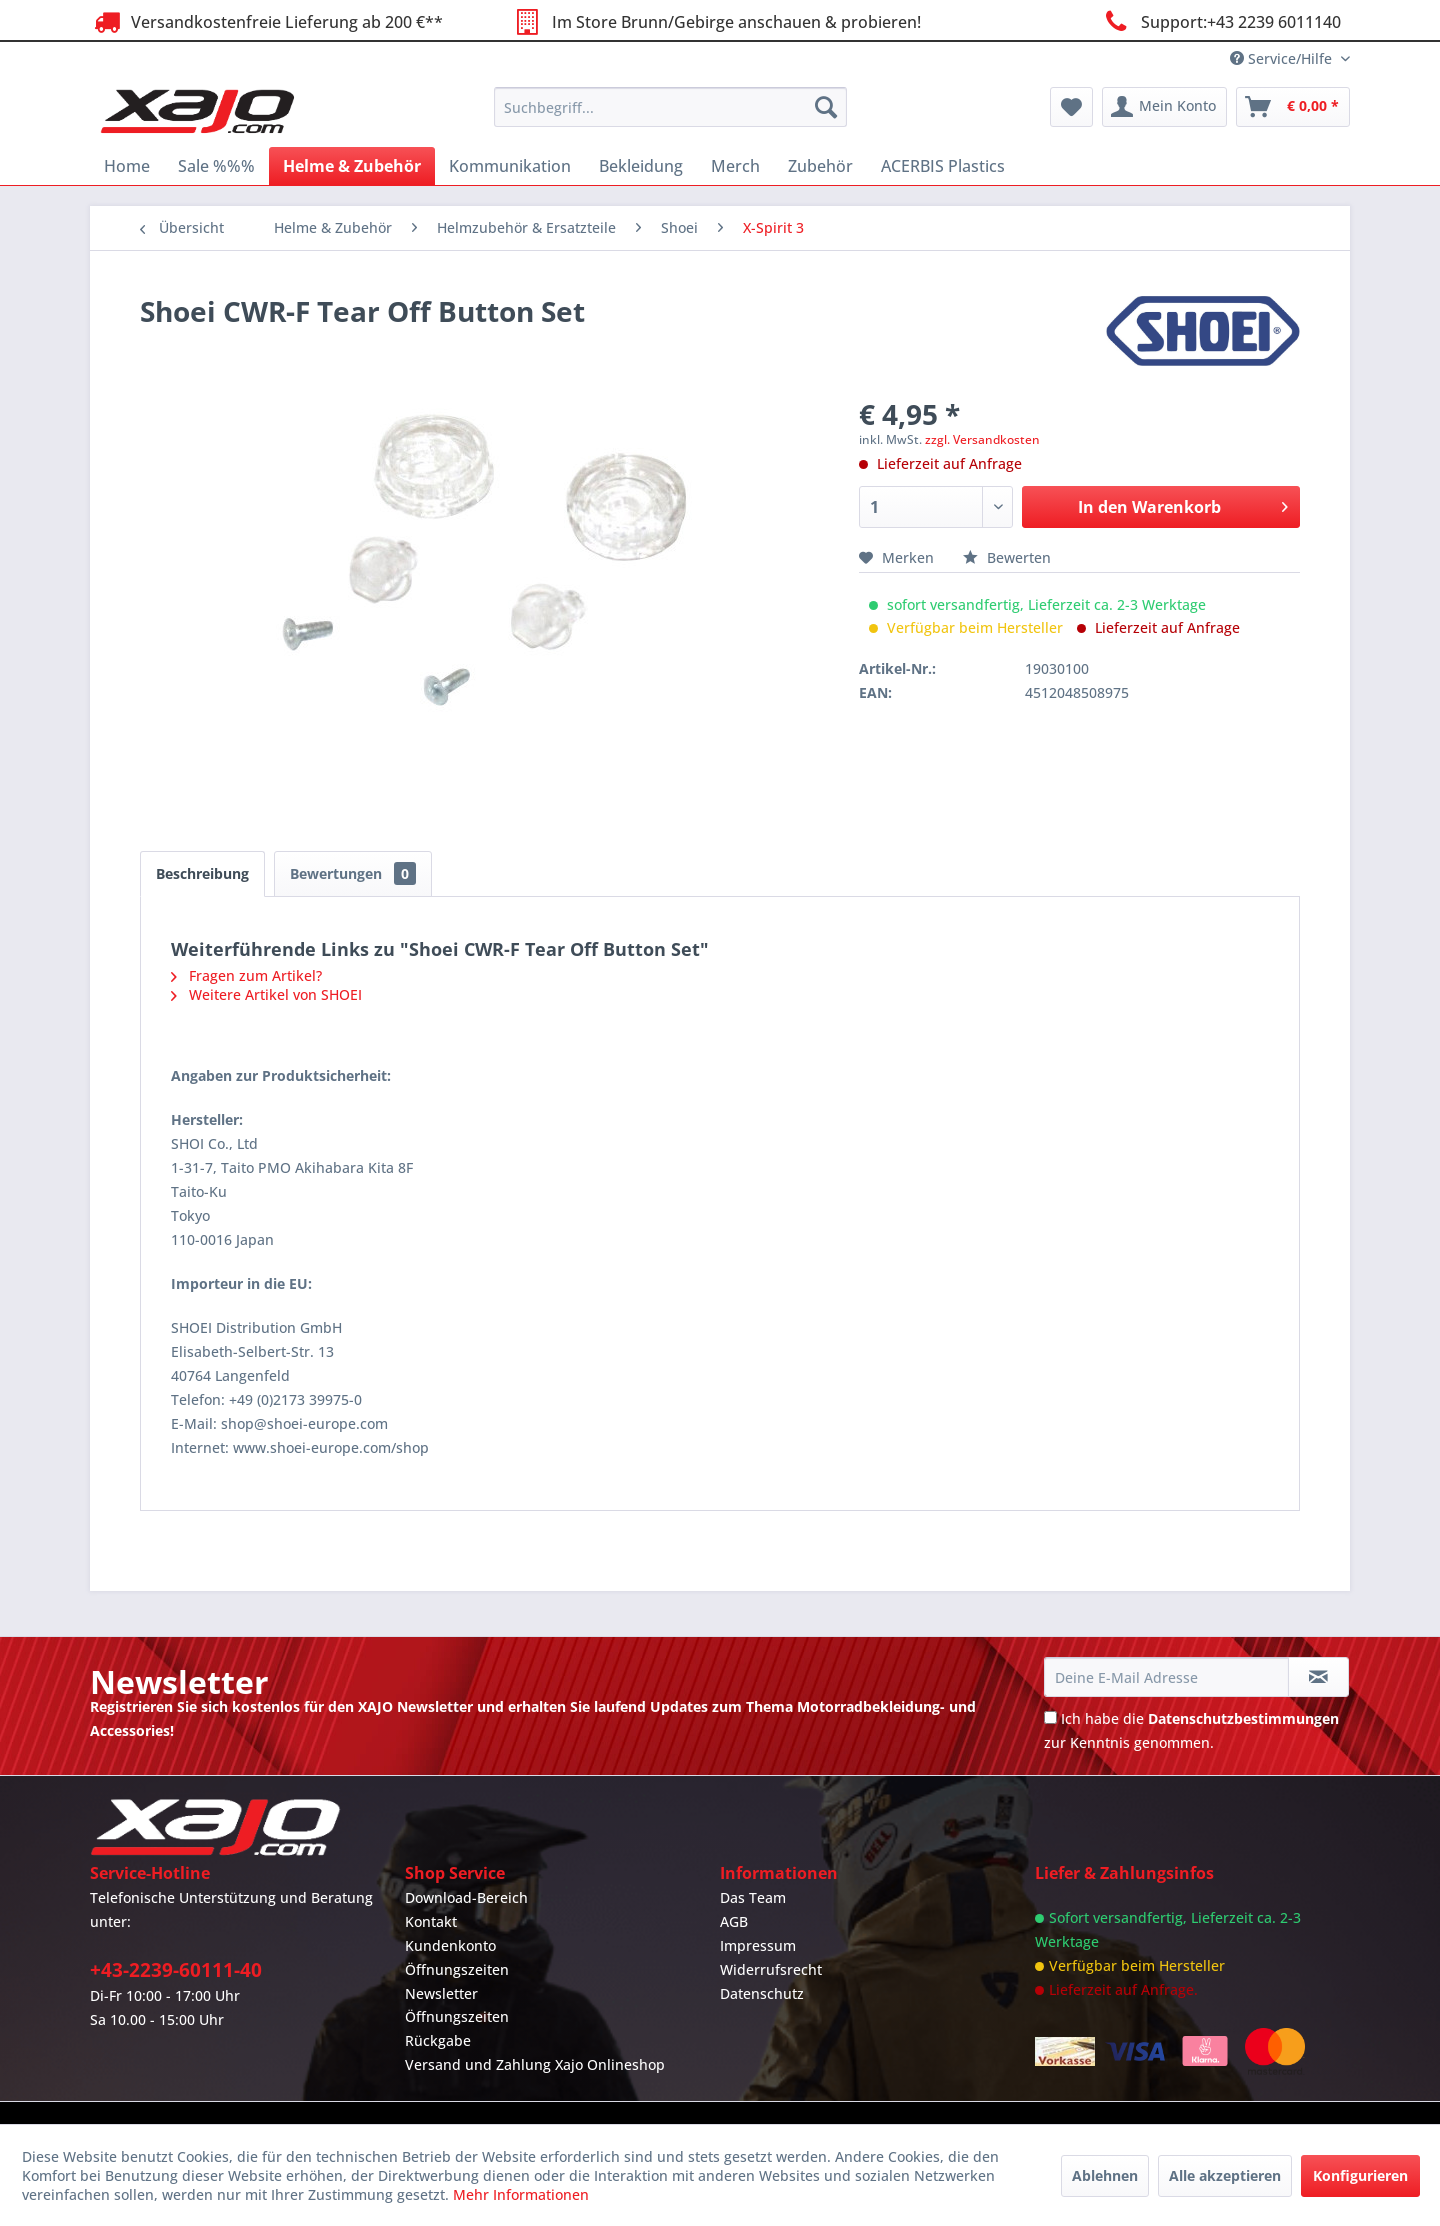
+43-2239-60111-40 (176, 1970)
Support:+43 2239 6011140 (1220, 21)
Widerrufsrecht (771, 1969)
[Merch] (735, 166)
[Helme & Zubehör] (352, 166)
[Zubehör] (820, 166)
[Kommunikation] (510, 166)
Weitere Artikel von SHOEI (266, 994)
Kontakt (431, 1921)
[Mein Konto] (1164, 107)
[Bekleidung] (641, 166)
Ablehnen (1105, 2175)
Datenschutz (762, 1993)
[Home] (127, 166)
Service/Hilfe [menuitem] (1283, 58)
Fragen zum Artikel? (246, 975)
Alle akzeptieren (1225, 2175)
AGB (734, 1921)
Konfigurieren (1360, 2175)
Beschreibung (202, 873)
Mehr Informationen (521, 2194)
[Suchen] (826, 107)
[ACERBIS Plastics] (943, 166)
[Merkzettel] (1071, 107)
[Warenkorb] (1293, 107)
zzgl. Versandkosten (982, 439)
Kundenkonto (450, 1945)
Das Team (753, 1897)
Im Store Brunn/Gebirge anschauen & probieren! (715, 21)
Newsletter (441, 1993)
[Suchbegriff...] (670, 107)
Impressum (758, 1945)
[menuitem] (670, 107)
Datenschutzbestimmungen (1243, 1718)
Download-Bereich (466, 1897)
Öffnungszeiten (457, 1969)
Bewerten (1007, 557)
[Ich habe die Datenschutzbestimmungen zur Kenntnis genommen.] (1050, 1717)
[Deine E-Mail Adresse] (1166, 1677)
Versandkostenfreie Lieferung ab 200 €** (266, 21)
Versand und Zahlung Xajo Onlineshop (535, 2064)
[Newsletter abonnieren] (1318, 1677)
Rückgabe (438, 2040)
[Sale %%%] (216, 166)
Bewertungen (353, 873)
